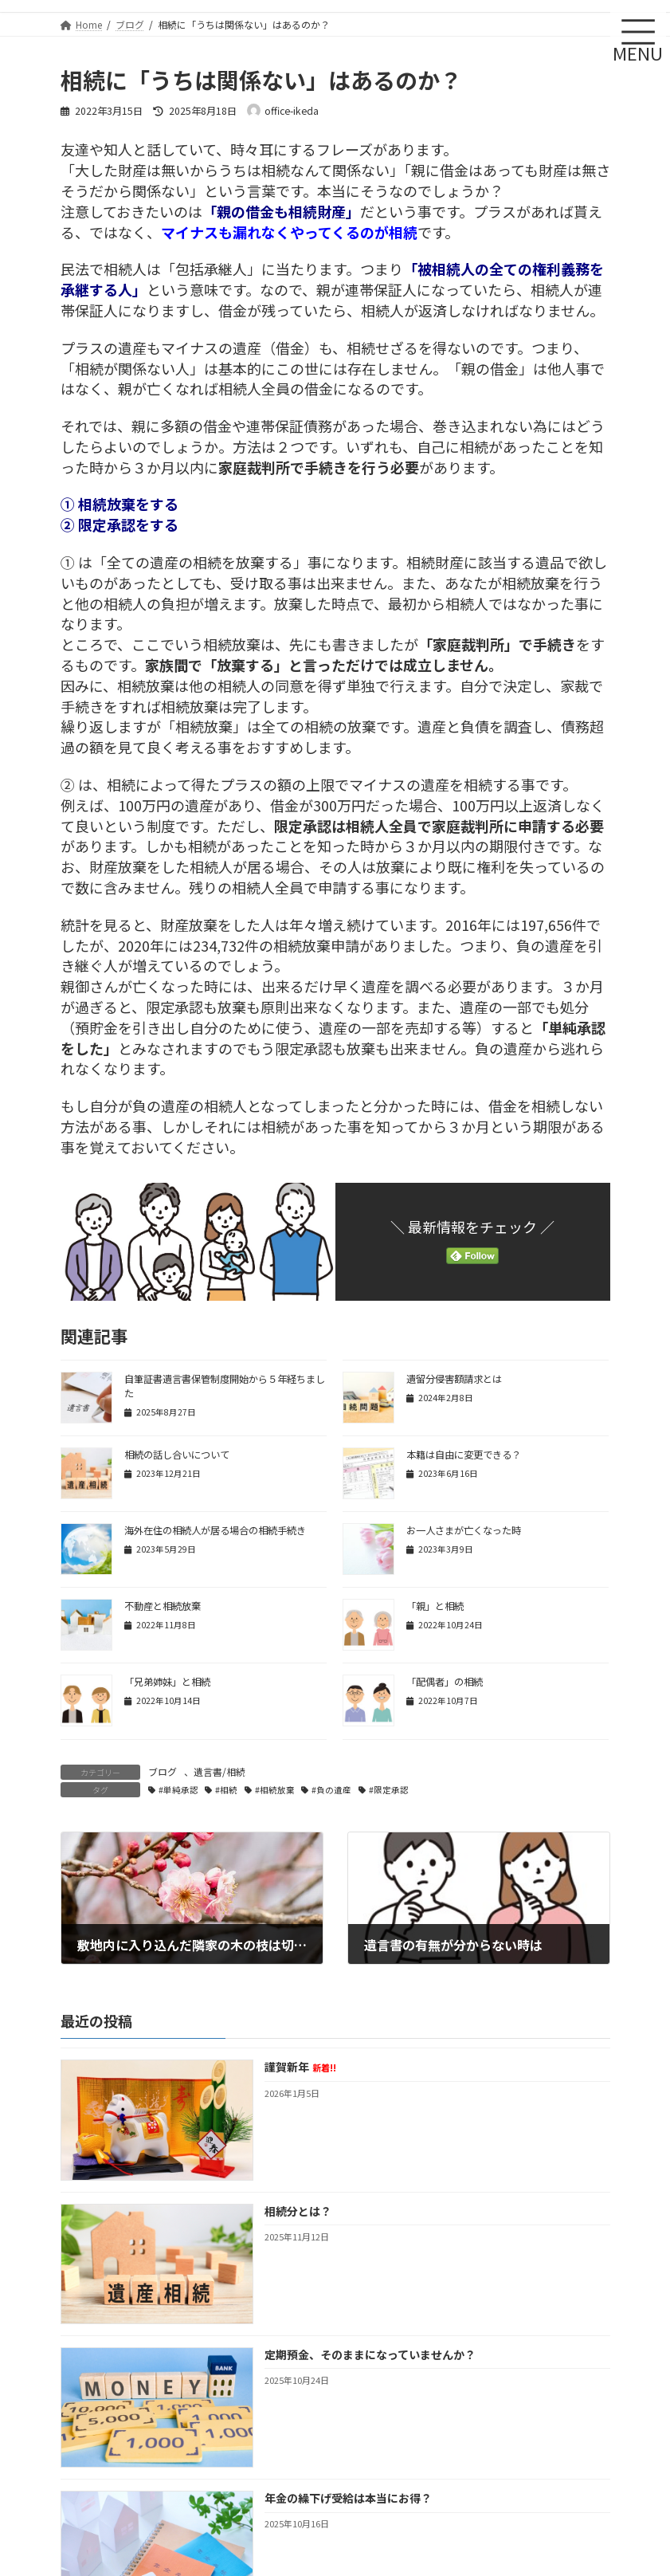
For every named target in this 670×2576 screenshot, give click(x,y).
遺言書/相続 (219, 1771)
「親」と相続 (435, 1606)
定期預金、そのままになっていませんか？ (369, 2354)
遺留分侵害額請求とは (454, 1379)
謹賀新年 (299, 2067)
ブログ (162, 1771)
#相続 (226, 1790)
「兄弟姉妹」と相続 (167, 1682)
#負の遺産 (331, 1790)
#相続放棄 (275, 1790)
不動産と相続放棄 (162, 1606)
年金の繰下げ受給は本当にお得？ (347, 2498)
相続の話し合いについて (176, 1454)
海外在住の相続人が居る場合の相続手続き (215, 1530)
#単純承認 (178, 1790)
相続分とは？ (297, 2211)
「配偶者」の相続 (444, 1682)
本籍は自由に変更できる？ (463, 1454)
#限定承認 (389, 1790)
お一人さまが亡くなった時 (463, 1530)
